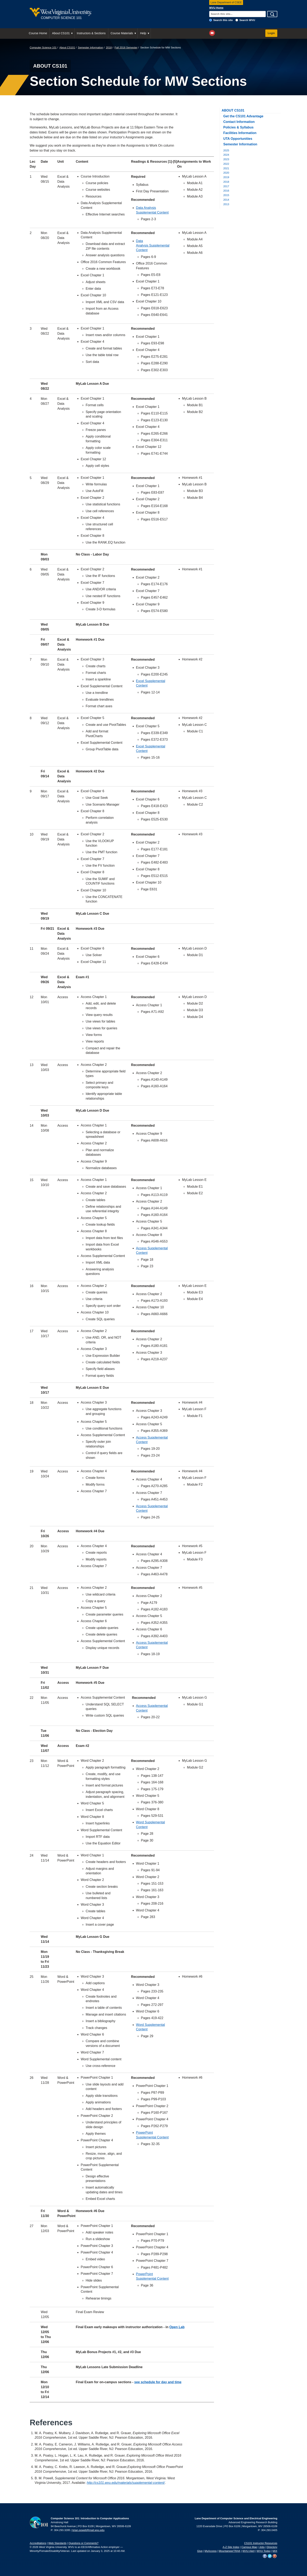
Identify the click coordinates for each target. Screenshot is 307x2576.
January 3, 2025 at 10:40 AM (108, 2550)
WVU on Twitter (269, 2556)
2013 (226, 204)
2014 (226, 199)
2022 (226, 163)
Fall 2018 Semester (126, 47)
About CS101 (61, 33)
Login (271, 33)
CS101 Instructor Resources (260, 2543)
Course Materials (122, 33)
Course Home (38, 33)
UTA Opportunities (237, 138)
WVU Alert (248, 2550)
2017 (226, 186)
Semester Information (90, 47)
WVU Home (216, 7)
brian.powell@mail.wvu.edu (88, 2530)
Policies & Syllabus (238, 127)
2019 (226, 177)
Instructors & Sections (91, 33)
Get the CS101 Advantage (243, 116)
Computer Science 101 (43, 47)
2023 (226, 159)
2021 (226, 168)
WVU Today (263, 2550)
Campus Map (249, 2547)
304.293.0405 (269, 2530)
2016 (226, 190)
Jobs (262, 2547)
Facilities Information (239, 133)
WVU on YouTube (274, 2556)
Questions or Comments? (83, 2543)
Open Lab (177, 2327)
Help (143, 33)
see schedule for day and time (158, 2382)
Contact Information (239, 122)
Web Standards (57, 2543)
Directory (272, 2547)
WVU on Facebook (264, 2556)
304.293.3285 (62, 2530)
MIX (275, 2550)
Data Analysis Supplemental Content (152, 245)
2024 (226, 154)
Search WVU (247, 20)
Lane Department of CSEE (226, 2)
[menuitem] (38, 33)
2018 (109, 47)
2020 (226, 172)
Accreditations (38, 2543)
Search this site (223, 20)
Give (200, 2550)
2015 (226, 195)
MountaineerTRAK (229, 2550)
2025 (226, 150)
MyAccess (211, 2550)
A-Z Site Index (231, 2547)
